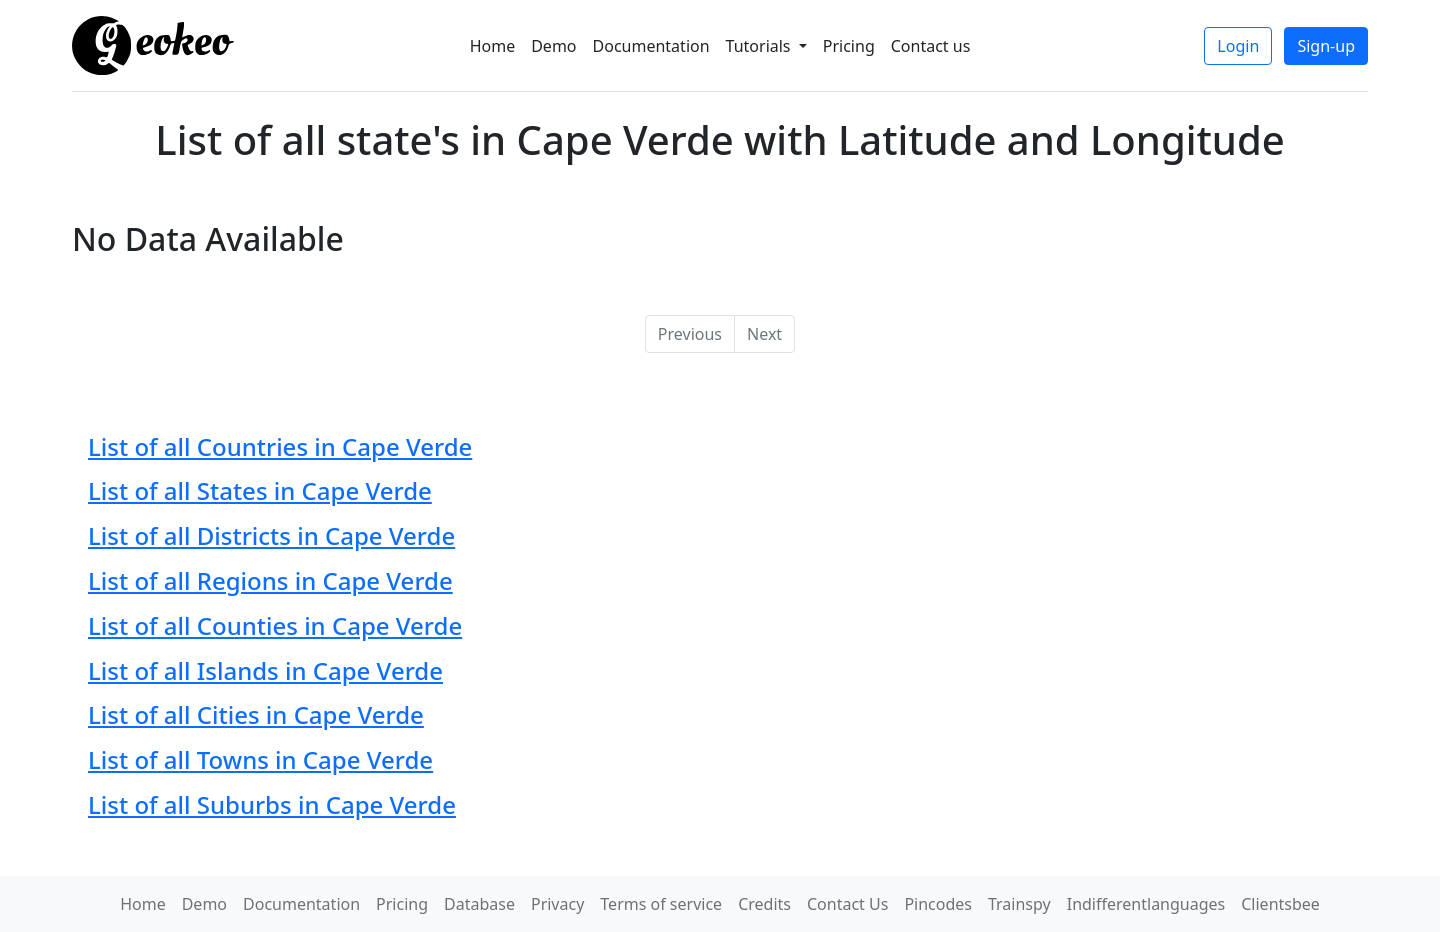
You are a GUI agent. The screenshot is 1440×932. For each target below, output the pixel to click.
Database (479, 904)
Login (1238, 46)
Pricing (849, 46)
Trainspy (1019, 904)
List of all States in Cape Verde (260, 490)
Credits (764, 904)
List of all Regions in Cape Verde (270, 580)
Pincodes (938, 904)
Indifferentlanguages (1146, 904)
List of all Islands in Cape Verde (265, 670)
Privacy (557, 904)
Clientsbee (1280, 904)
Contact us (931, 46)
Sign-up (1326, 46)
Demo (553, 46)
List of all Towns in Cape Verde (260, 759)
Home (493, 46)
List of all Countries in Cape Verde (280, 446)
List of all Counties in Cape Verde (275, 625)
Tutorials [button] (760, 46)
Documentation (651, 46)
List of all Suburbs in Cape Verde (272, 804)
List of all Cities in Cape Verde (256, 714)
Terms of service (661, 904)
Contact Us (847, 904)
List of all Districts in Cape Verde (271, 535)
